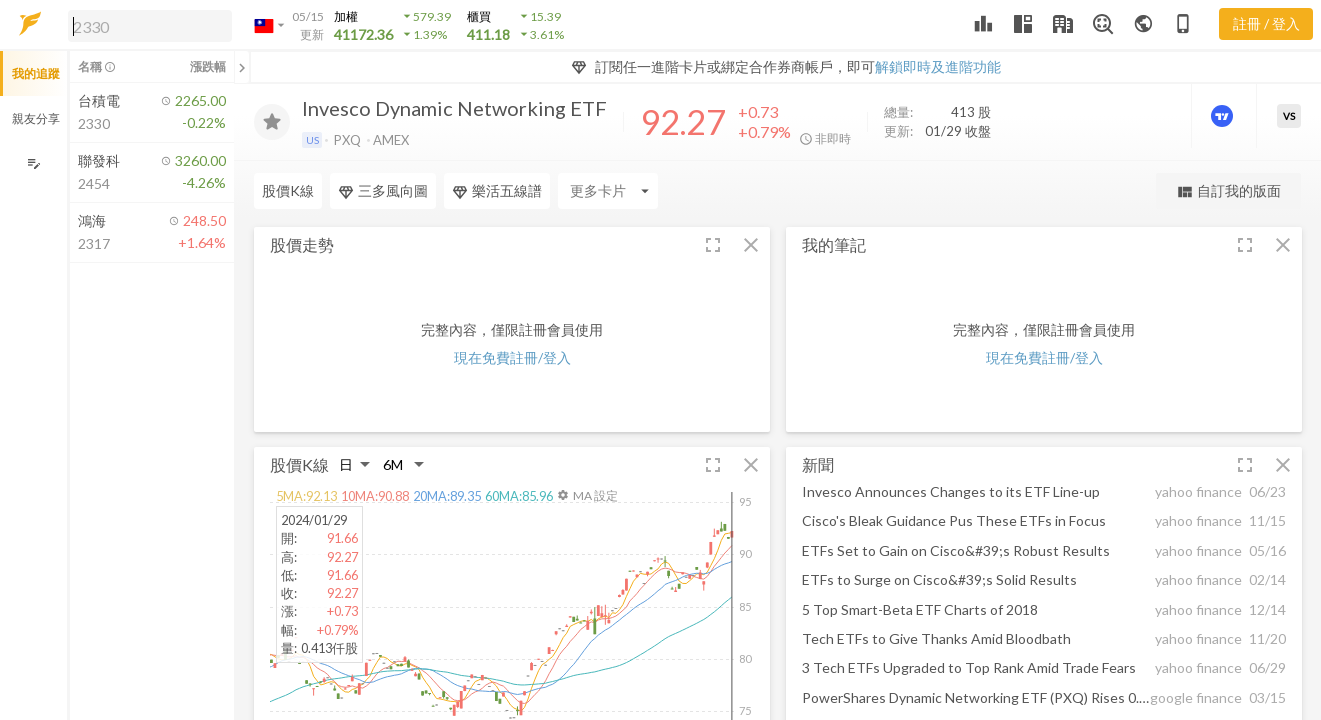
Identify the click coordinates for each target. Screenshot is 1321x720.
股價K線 (288, 190)
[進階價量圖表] (1224, 116)
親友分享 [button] (36, 118)
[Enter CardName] (608, 191)
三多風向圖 (383, 191)
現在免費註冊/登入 (512, 357)
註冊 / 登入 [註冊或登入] (1266, 23)
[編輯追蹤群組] (33, 163)
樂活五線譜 (497, 191)
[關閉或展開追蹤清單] (242, 67)
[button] (146, 25)
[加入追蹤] (272, 122)
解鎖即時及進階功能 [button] (938, 66)
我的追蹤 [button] (36, 73)
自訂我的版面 (1228, 191)
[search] (150, 26)
